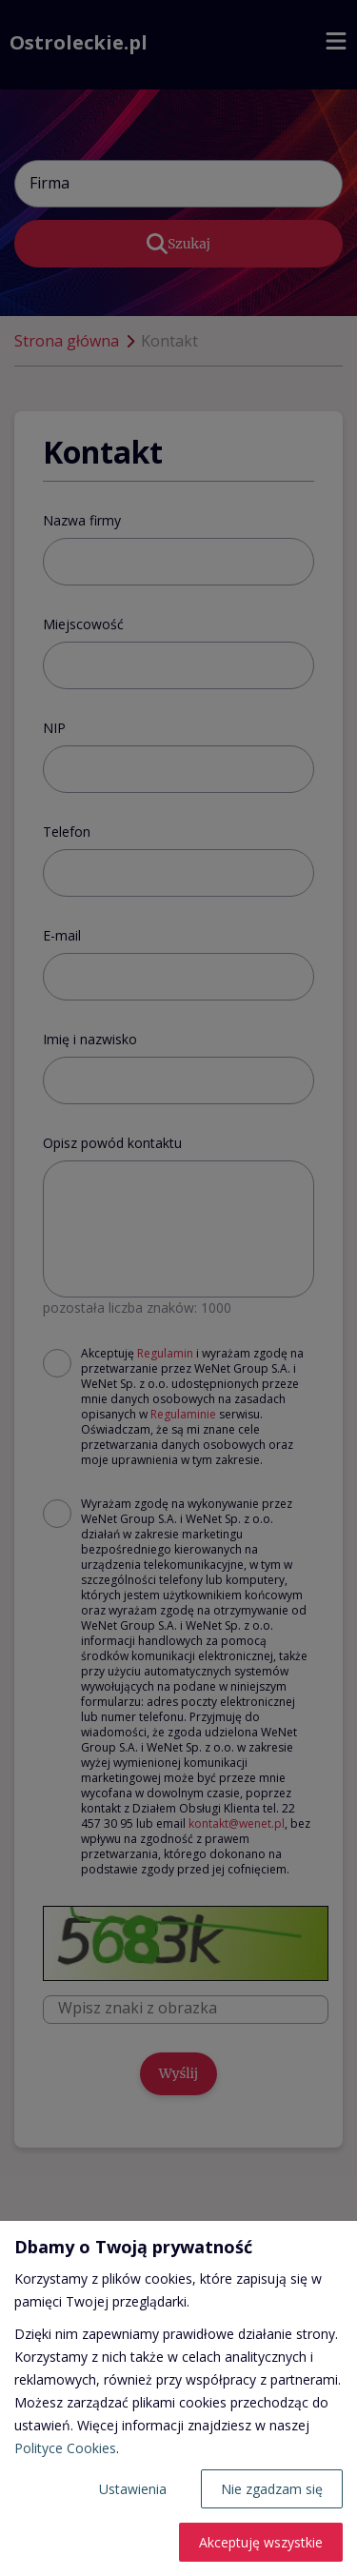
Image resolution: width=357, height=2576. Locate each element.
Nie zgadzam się (272, 2489)
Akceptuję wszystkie (261, 2542)
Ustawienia (133, 2489)
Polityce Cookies (65, 2448)
